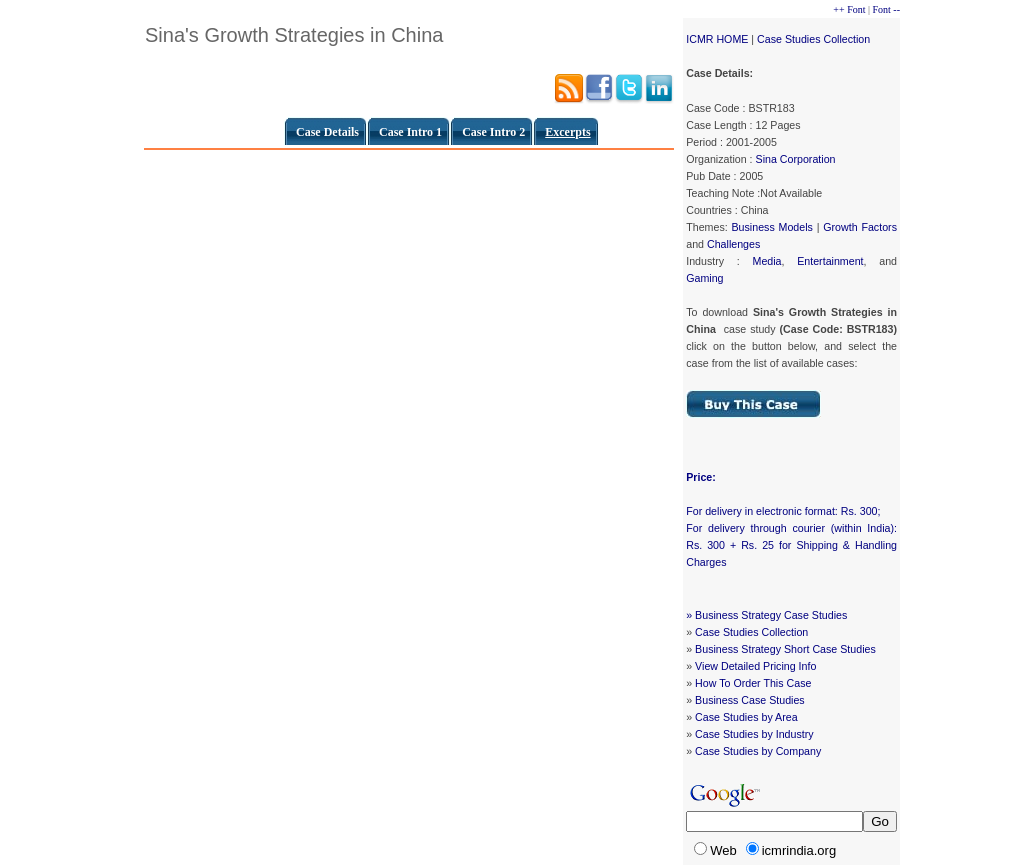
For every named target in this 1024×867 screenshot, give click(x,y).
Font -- (887, 9)
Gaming (704, 278)
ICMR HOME (717, 39)
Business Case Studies (750, 700)
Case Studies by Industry (754, 734)
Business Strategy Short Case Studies (785, 649)
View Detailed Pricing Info (755, 666)
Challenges (733, 244)
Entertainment (830, 261)
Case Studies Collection (813, 39)
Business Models (771, 227)
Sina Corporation (796, 159)
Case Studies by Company (758, 751)
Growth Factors (860, 227)
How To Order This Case (753, 683)
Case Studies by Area (746, 717)
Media (767, 261)
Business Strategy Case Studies (771, 615)
